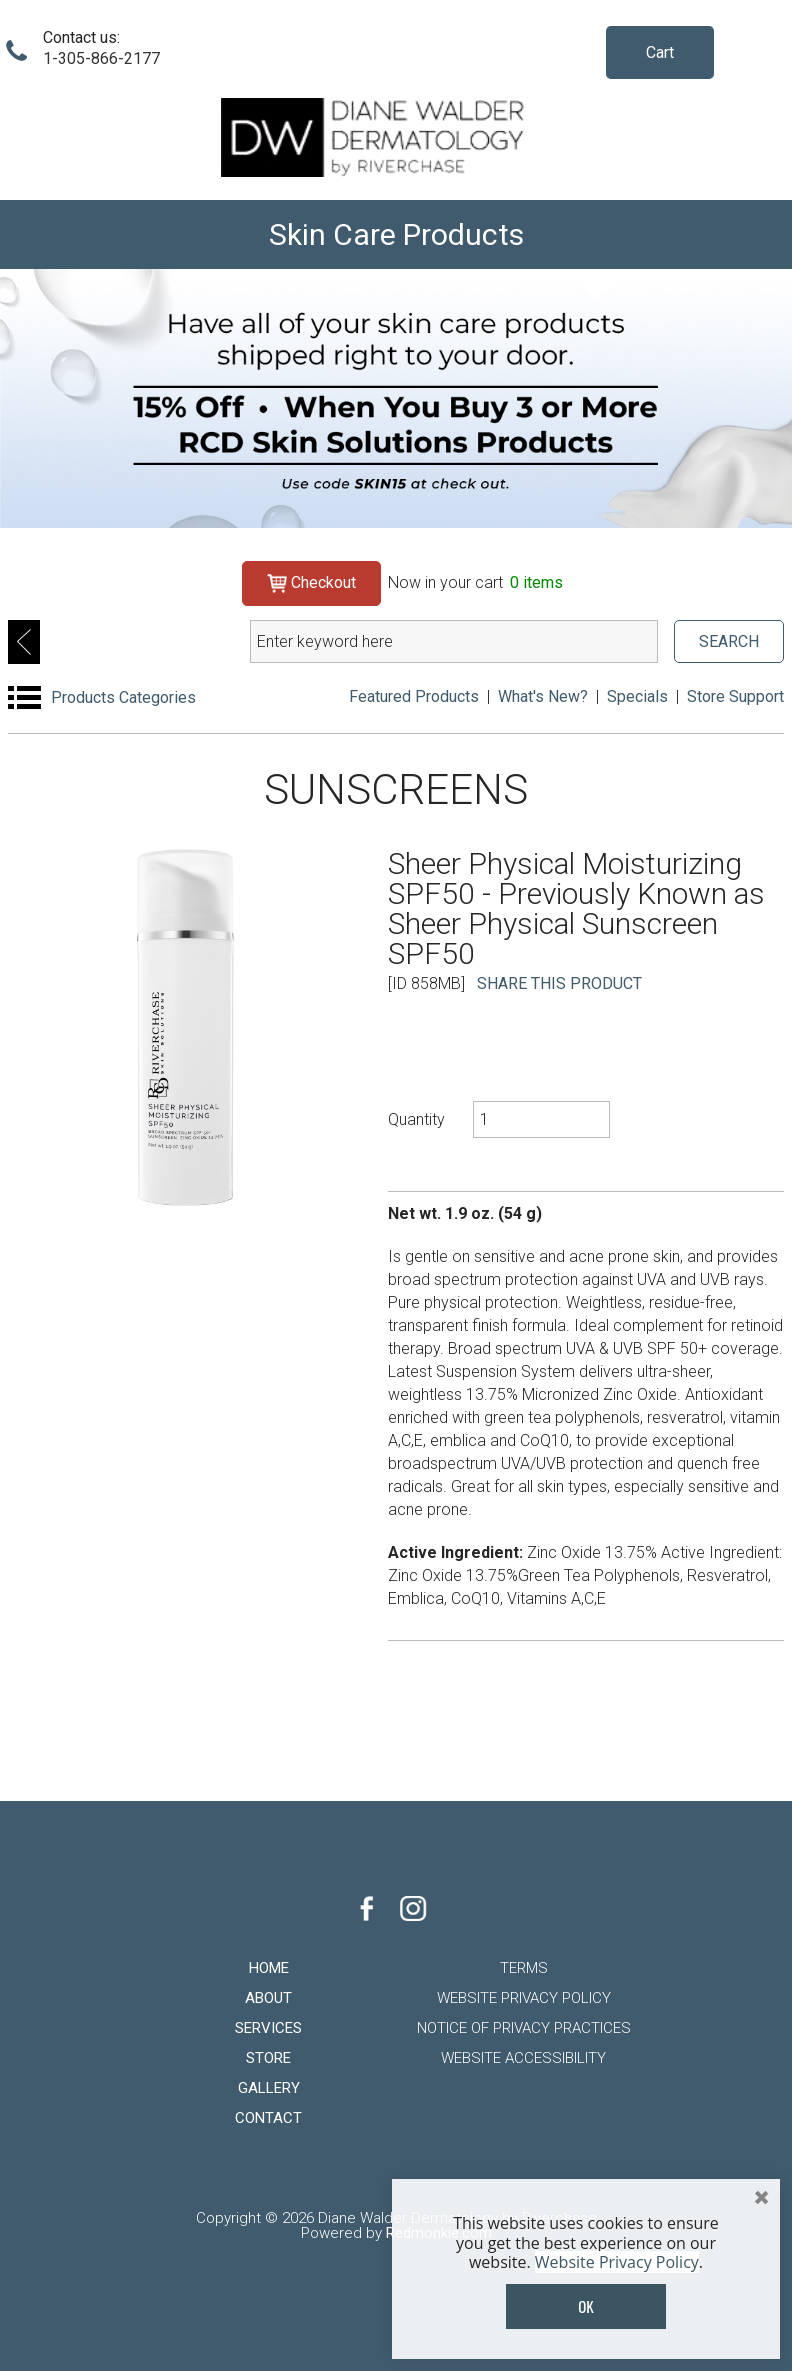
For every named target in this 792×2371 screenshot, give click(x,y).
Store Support (735, 696)
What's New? (543, 696)
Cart (660, 52)
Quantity (416, 1119)
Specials (637, 696)
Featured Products (414, 696)
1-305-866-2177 (101, 58)
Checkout (311, 583)
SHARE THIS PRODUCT (559, 983)
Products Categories (123, 697)
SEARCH (729, 641)
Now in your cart (475, 582)
